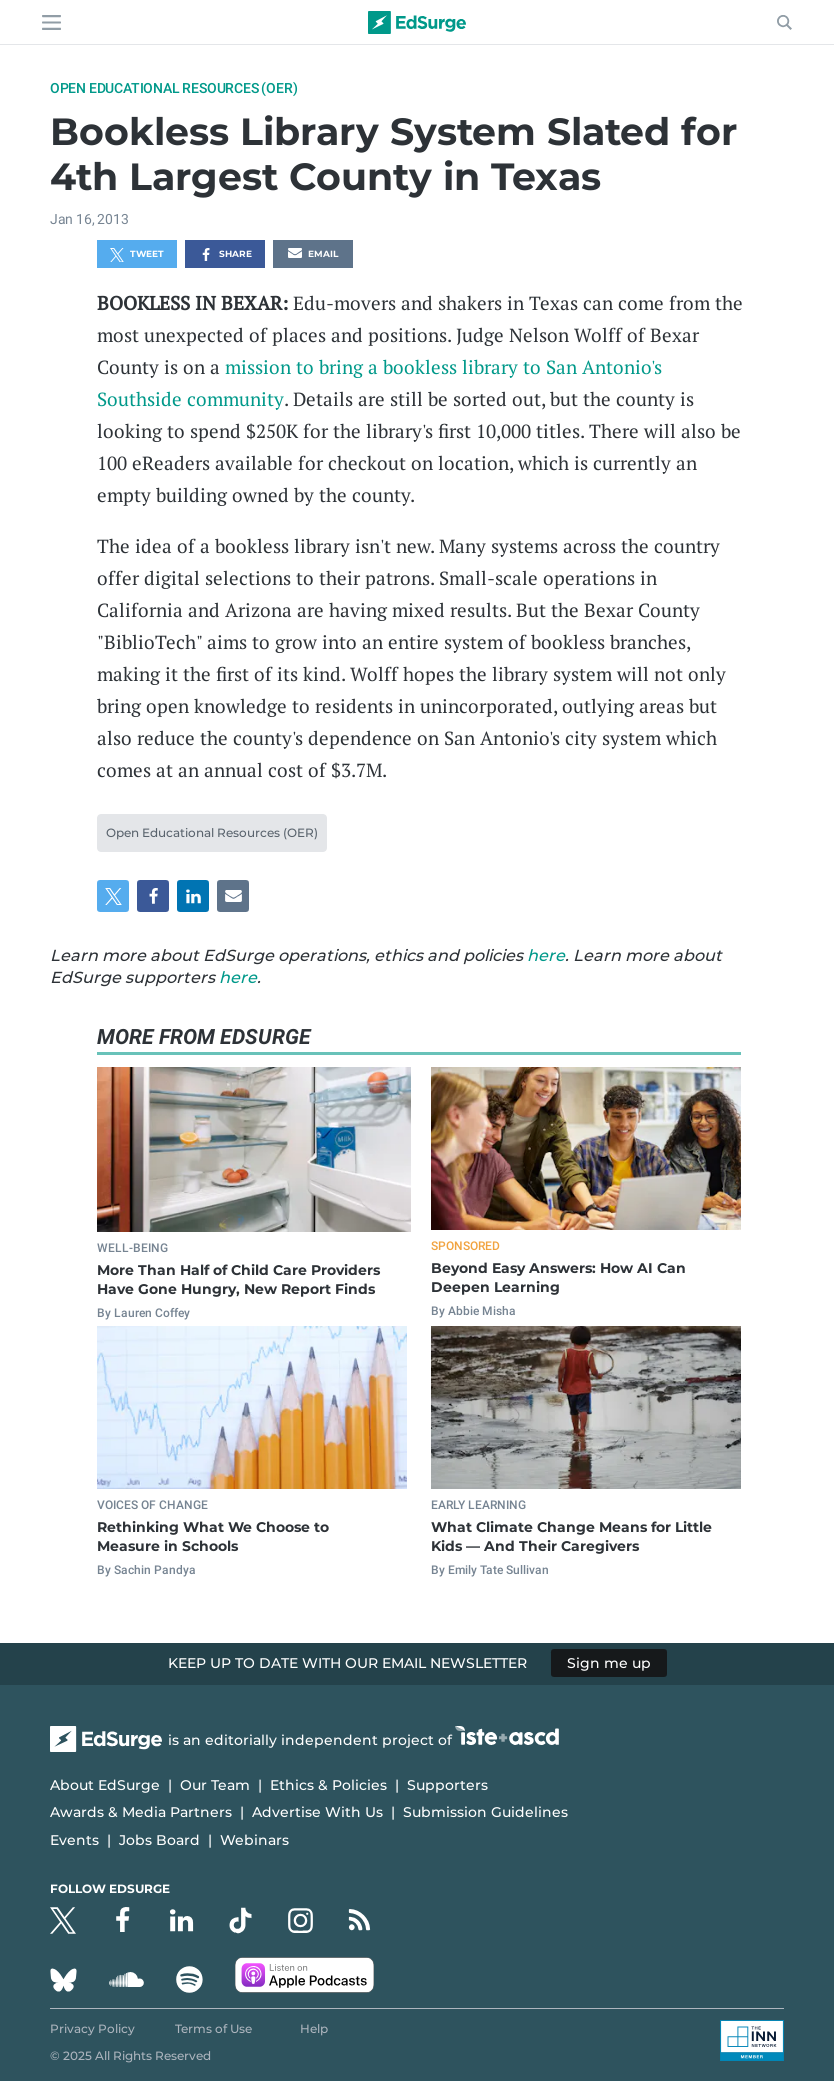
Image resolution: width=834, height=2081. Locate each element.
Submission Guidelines (485, 1812)
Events (74, 1840)
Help (314, 2028)
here (546, 955)
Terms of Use (213, 2028)
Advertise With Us (317, 1812)
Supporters (447, 1785)
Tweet (137, 255)
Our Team (215, 1785)
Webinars (254, 1840)
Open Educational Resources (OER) (174, 88)
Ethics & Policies (328, 1785)
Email (313, 255)
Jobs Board (159, 1840)
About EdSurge (105, 1785)
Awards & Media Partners (141, 1812)
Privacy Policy (92, 2028)
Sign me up (609, 1663)
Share (225, 255)
